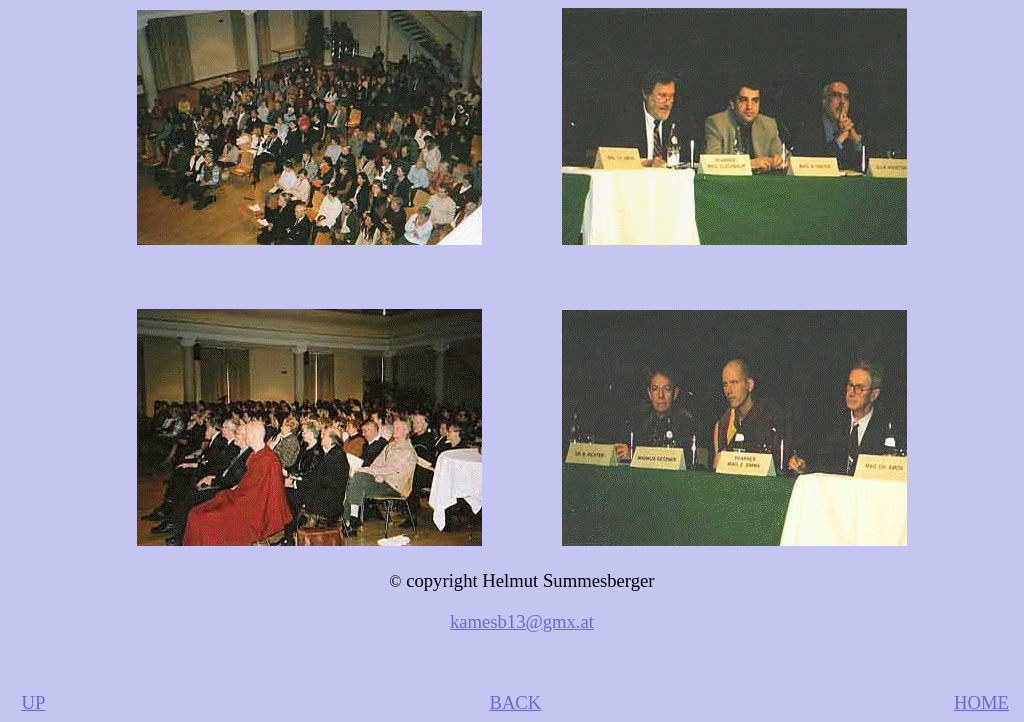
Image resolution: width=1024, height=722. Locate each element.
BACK (515, 702)
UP (34, 702)
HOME (981, 702)
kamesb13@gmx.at (522, 621)
